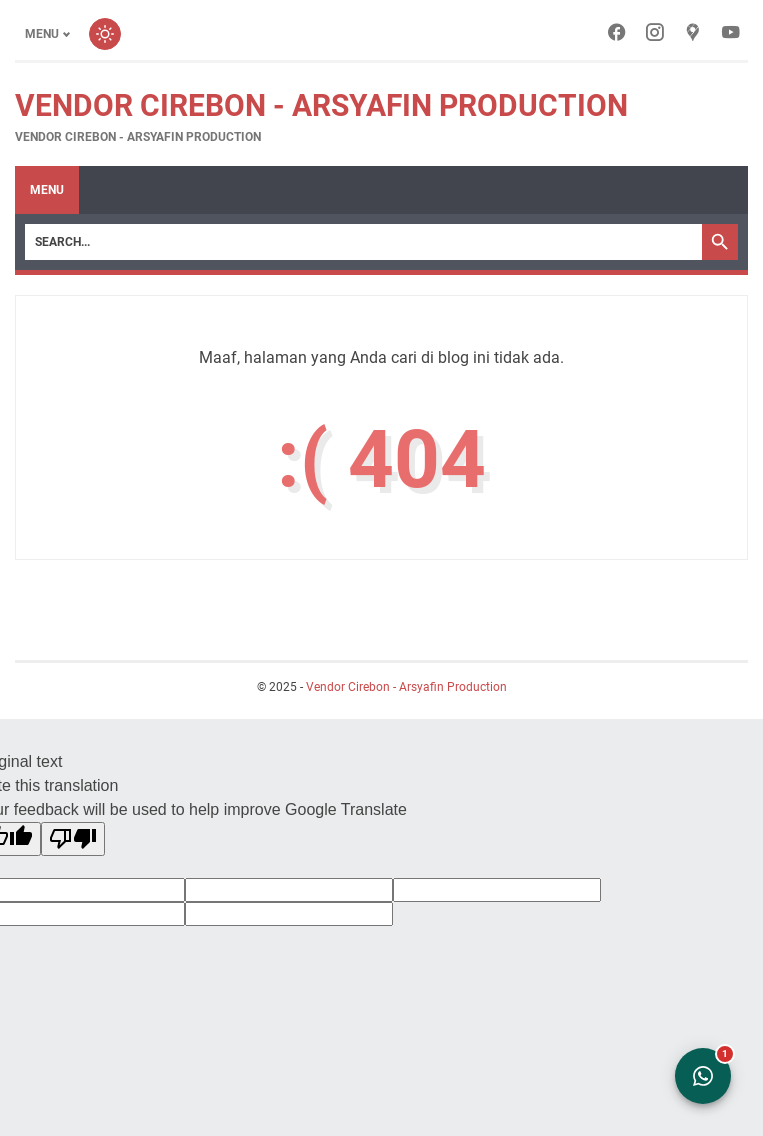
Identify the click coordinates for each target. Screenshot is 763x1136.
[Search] (363, 242)
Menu (47, 190)
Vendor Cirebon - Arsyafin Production (321, 105)
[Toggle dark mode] (105, 34)
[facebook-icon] (617, 34)
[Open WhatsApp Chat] (703, 1076)
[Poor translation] (73, 839)
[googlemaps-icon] (693, 34)
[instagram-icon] (655, 34)
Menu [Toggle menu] (42, 34)
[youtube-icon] (731, 34)
